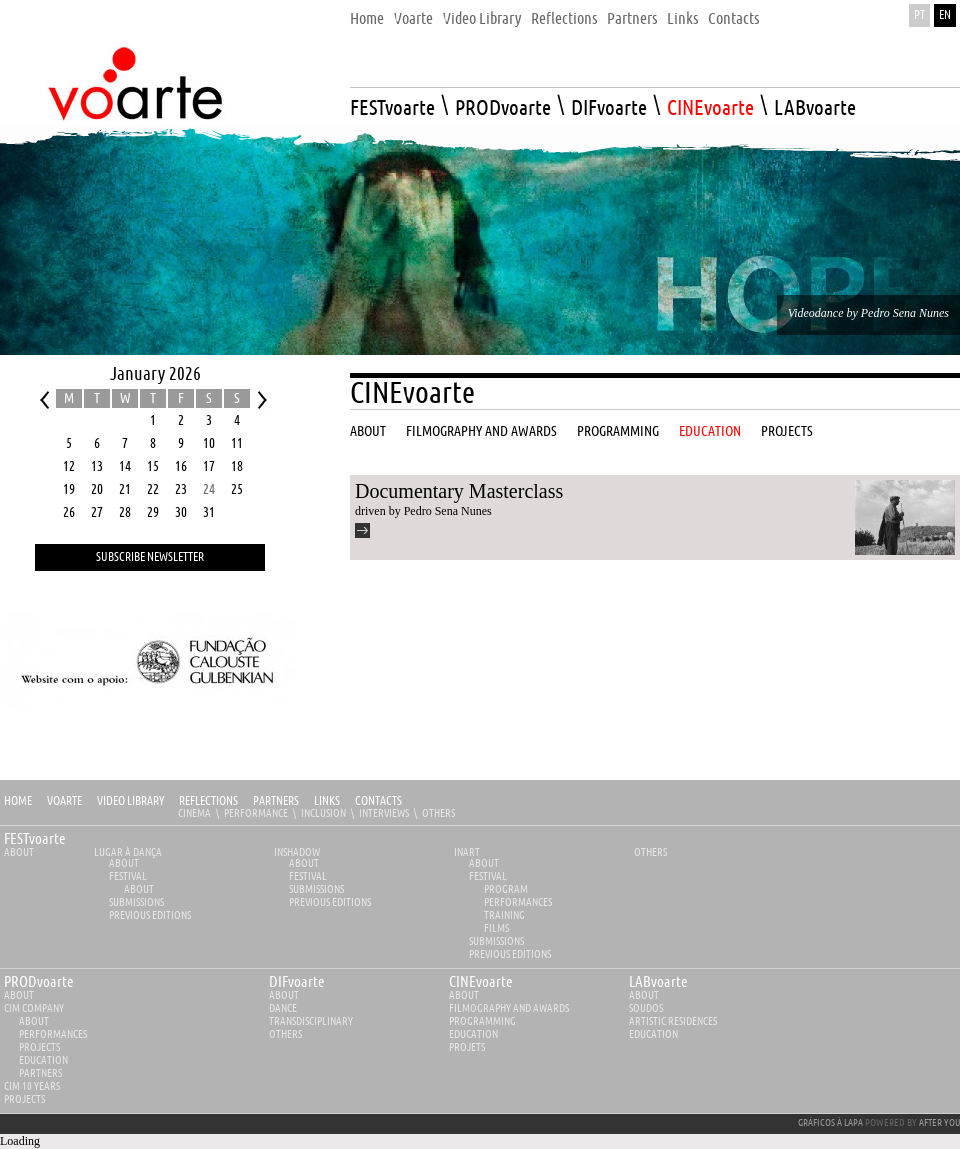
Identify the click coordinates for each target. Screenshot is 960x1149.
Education (43, 1060)
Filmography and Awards (509, 1008)
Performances (518, 902)
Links (327, 801)
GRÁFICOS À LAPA (830, 1123)
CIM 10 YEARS (32, 1086)
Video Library (130, 801)
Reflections (208, 801)
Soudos (646, 1008)
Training (504, 915)
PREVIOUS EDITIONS (150, 915)
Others (438, 813)
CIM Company (34, 1008)
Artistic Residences (673, 1021)
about (19, 995)
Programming (482, 1021)
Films (496, 928)
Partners (276, 801)
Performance (256, 813)
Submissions (136, 902)
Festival (128, 876)
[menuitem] (367, 13)
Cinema (194, 813)
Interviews (384, 813)
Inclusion (323, 813)
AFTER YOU (939, 1123)
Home (18, 801)
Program (506, 889)
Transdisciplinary (311, 1021)
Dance (283, 1008)
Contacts (378, 801)
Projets (467, 1047)
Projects (39, 1047)
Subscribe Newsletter (150, 557)
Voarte (64, 801)
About (19, 852)
